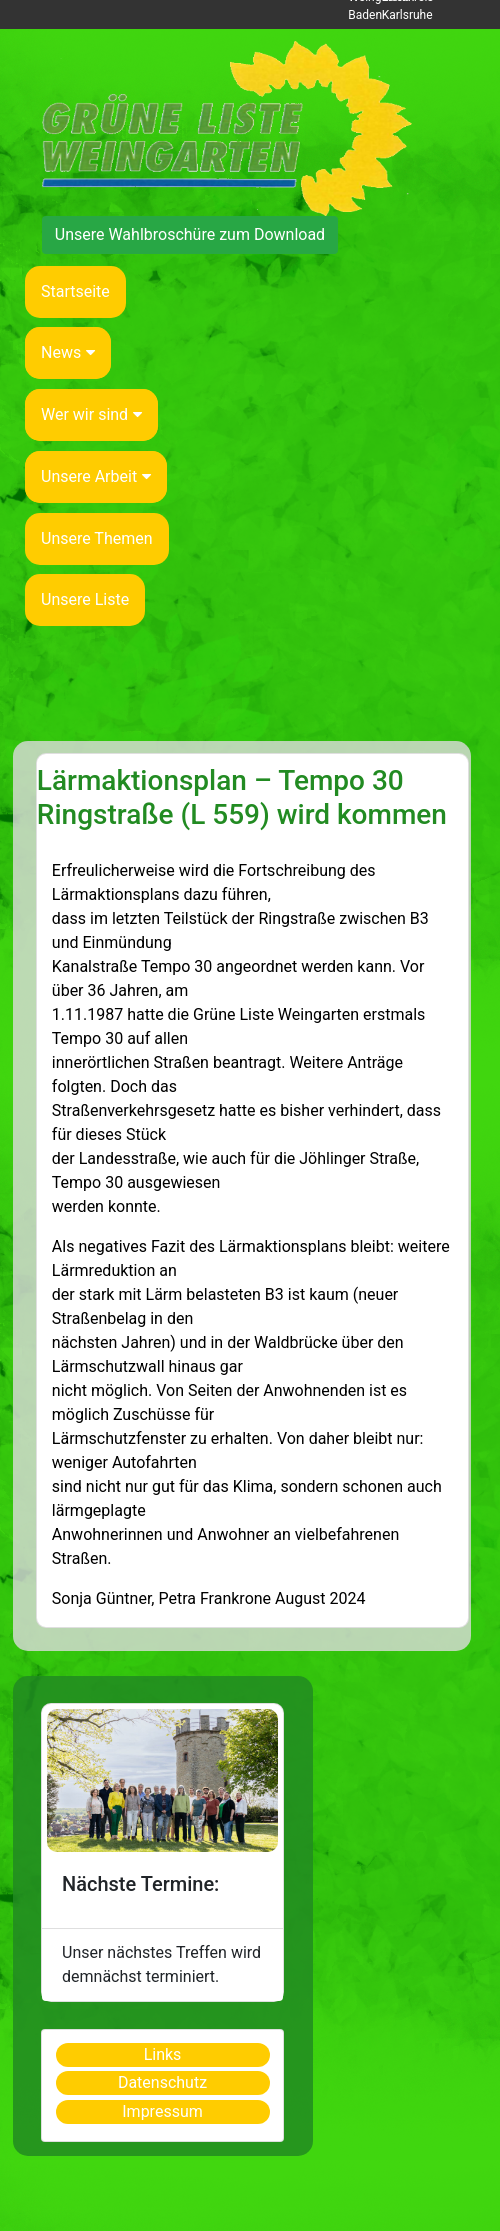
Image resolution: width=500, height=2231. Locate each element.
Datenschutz (162, 2082)
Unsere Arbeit (96, 476)
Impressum (162, 2111)
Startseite (75, 291)
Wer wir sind (91, 414)
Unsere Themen (97, 538)
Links (163, 2054)
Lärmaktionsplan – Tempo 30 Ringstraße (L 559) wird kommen (242, 797)
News (68, 352)
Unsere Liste (85, 599)
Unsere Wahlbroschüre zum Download (190, 234)
